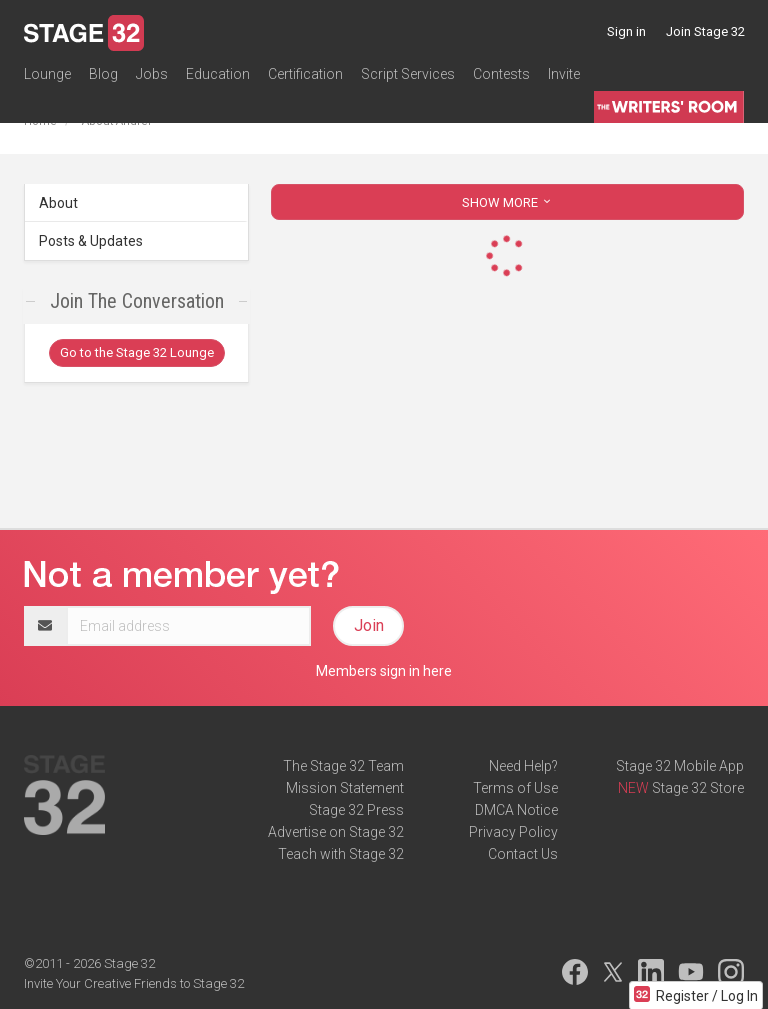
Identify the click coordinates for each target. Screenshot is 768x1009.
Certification (305, 74)
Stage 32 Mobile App (680, 766)
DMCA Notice (516, 810)
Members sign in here (384, 671)
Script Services (408, 74)
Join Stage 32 (705, 31)
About (58, 203)
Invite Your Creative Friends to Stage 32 (134, 983)
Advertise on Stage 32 (336, 832)
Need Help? (523, 766)
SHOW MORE (508, 202)
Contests (501, 74)
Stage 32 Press (356, 810)
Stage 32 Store (698, 788)
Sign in (626, 31)
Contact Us (523, 854)
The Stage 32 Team (343, 766)
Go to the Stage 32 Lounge (137, 352)
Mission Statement (345, 788)
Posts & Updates (91, 241)
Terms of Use (515, 788)
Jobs (152, 74)
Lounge (47, 74)
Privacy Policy (513, 832)
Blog (103, 74)
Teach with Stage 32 (341, 854)
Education (218, 74)
